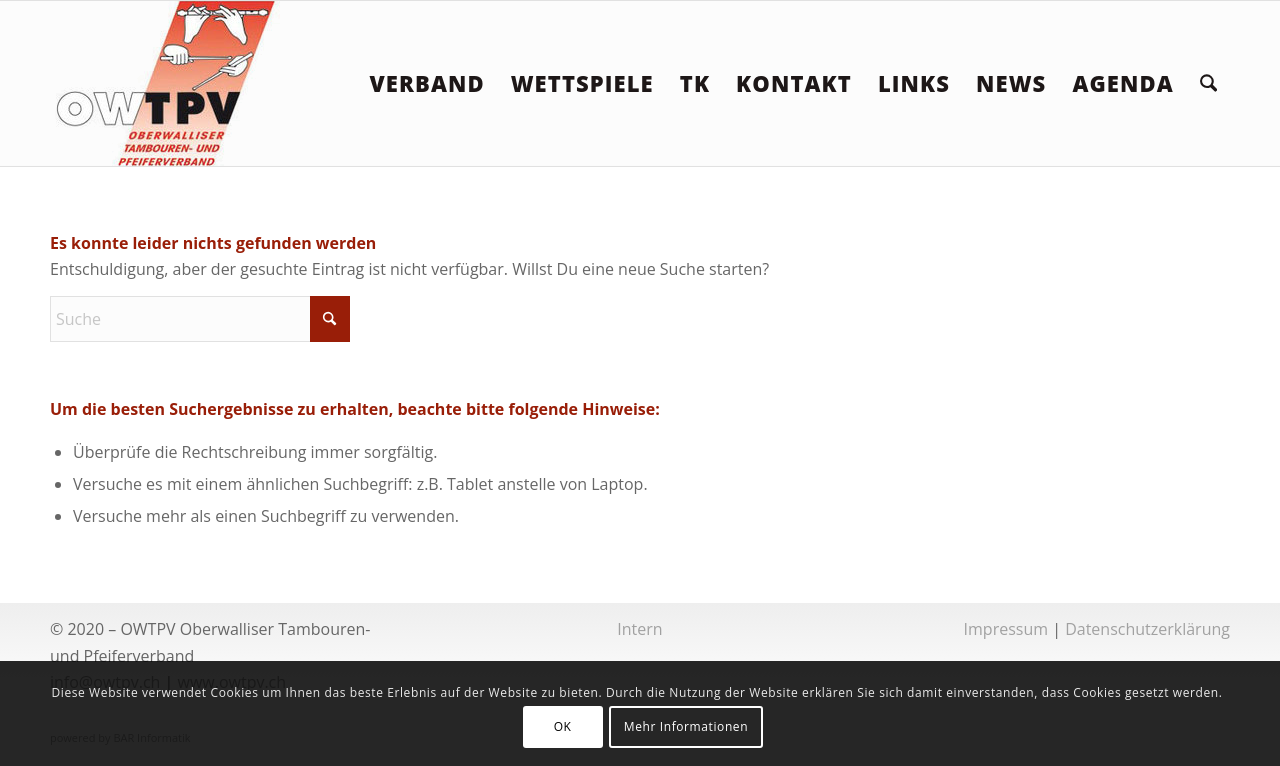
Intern (639, 629)
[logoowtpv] (167, 83)
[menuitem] (426, 83)
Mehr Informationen (686, 726)
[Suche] (1208, 83)
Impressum (1006, 629)
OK (563, 726)
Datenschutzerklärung (1147, 629)
